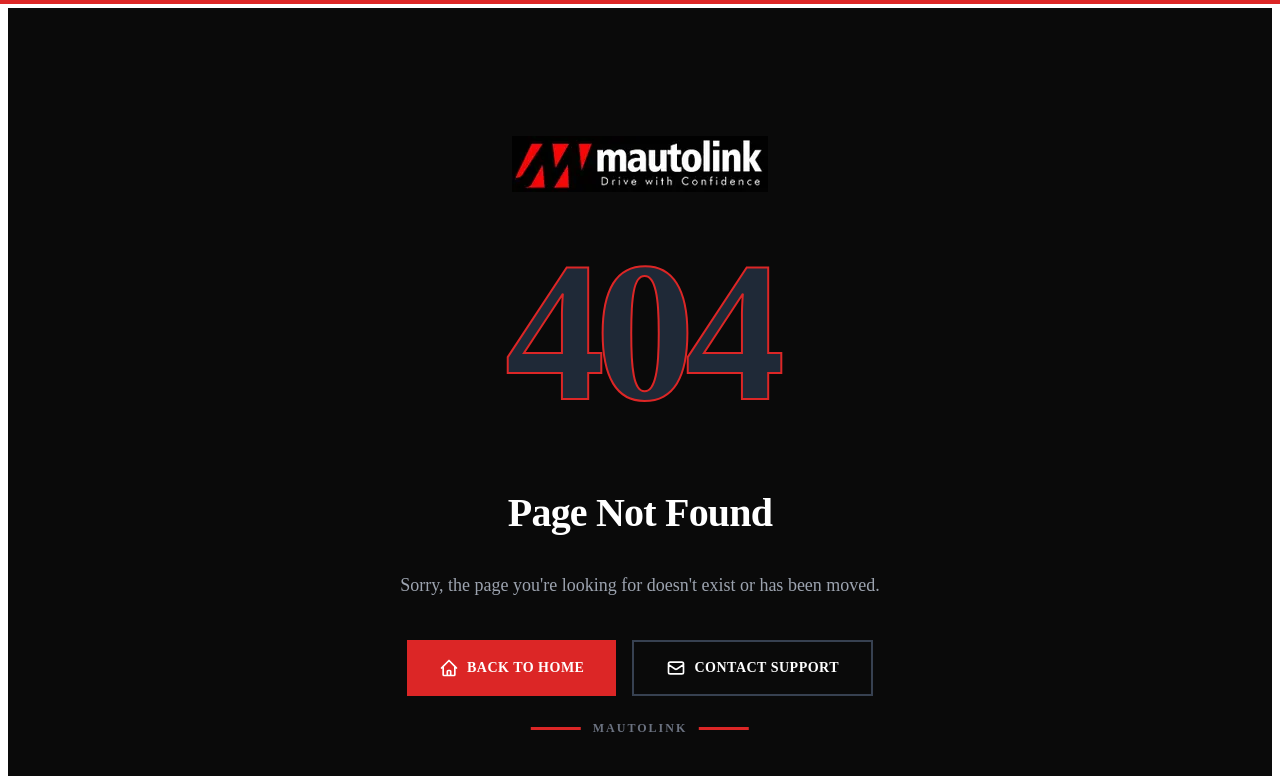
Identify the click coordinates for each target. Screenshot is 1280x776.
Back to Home (512, 668)
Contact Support (752, 668)
